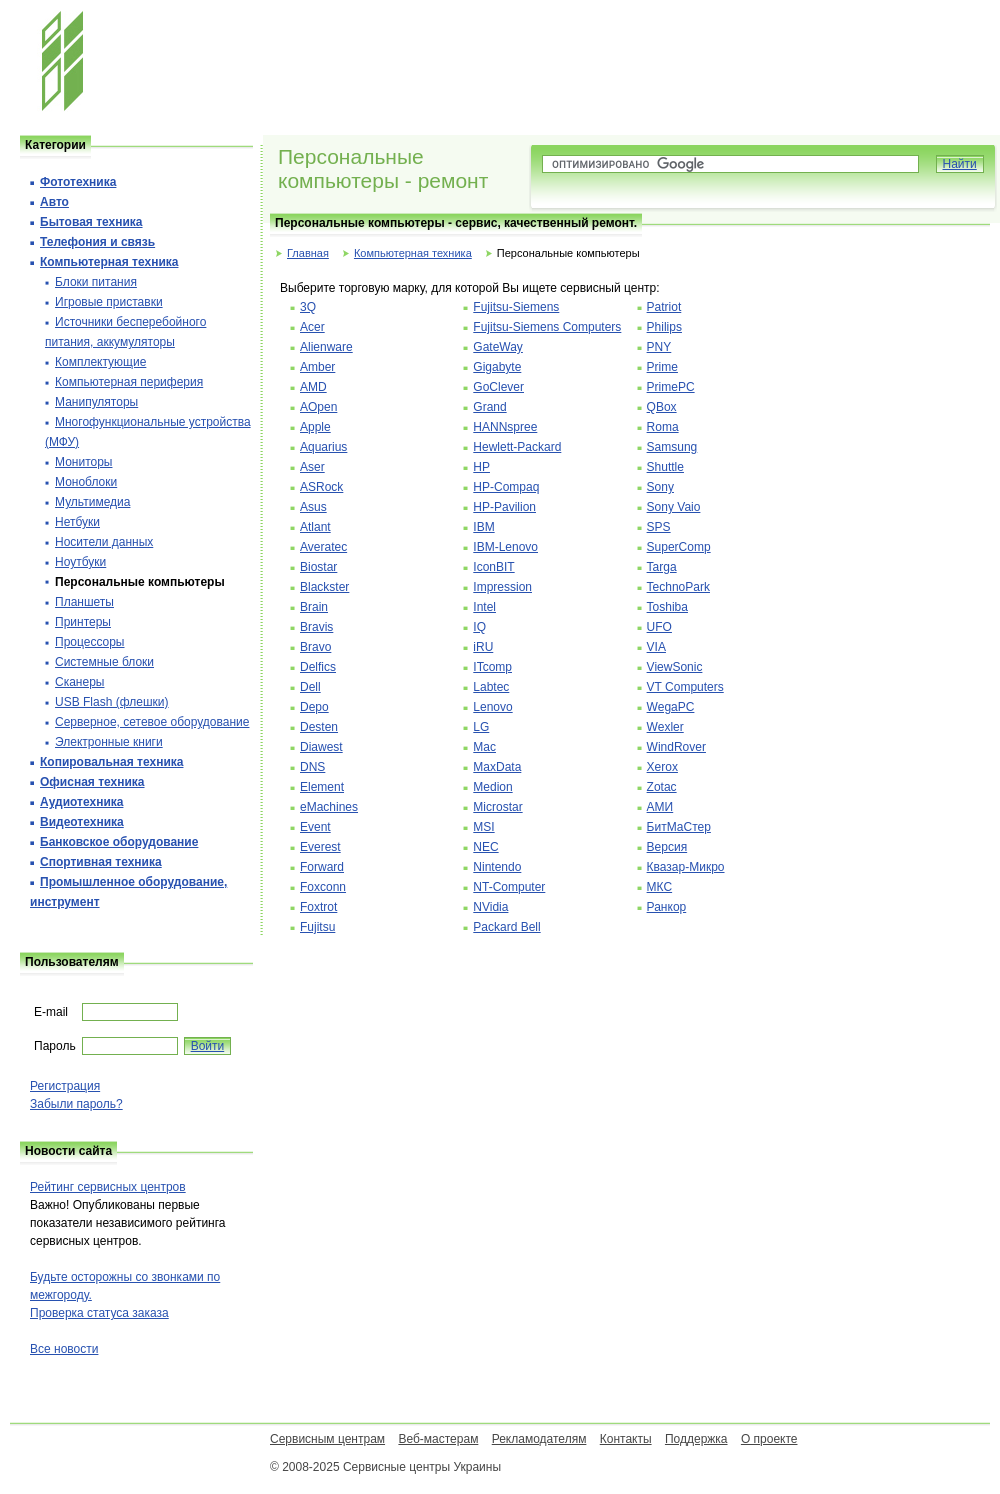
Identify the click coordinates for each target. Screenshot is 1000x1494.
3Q (308, 307)
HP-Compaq (506, 487)
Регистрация (65, 1086)
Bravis (316, 627)
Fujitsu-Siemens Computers (547, 327)
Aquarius (323, 447)
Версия (667, 847)
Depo (314, 707)
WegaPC (671, 707)
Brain (314, 607)
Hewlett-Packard (517, 447)
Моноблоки (86, 482)
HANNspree (505, 427)
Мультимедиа (92, 502)
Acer (312, 327)
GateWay (498, 347)
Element (322, 787)
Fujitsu (317, 927)
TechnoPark (678, 587)
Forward (322, 867)
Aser (312, 467)
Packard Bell (506, 927)
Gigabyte (497, 367)
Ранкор (667, 907)
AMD (313, 387)
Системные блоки (104, 662)
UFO (659, 627)
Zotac (662, 787)
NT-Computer (509, 887)
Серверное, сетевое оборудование (152, 722)
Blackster (324, 587)
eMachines (329, 807)
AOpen (318, 407)
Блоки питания (96, 282)
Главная (308, 253)
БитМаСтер (679, 827)
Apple (315, 427)
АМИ (660, 807)
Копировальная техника (111, 762)
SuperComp (679, 547)
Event (315, 827)
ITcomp (492, 667)
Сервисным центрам (327, 1439)
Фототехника (78, 182)
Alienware (326, 347)
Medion (492, 787)
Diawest (321, 747)
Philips (664, 327)
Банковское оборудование (119, 842)
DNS (312, 767)
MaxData (497, 767)
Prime (662, 367)
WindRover (676, 747)
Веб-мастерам (438, 1439)
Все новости (64, 1349)
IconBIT (493, 567)
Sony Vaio (674, 507)
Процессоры (90, 642)
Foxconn (323, 887)
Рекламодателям (539, 1439)
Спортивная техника (101, 862)
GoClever (498, 387)
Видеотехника (82, 822)
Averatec (323, 547)
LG (481, 727)
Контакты (626, 1439)
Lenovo (492, 707)
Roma (663, 427)
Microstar (497, 807)
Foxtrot (318, 907)
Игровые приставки (109, 302)
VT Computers (685, 687)
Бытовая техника (91, 222)
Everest (320, 847)
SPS (659, 527)
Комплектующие (100, 362)
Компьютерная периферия (129, 382)
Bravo (315, 647)
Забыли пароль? (76, 1104)
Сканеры (79, 682)
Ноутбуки (80, 562)
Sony (660, 487)
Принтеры (83, 622)
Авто (54, 202)
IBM (483, 527)
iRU (483, 647)
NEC (485, 847)
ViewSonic (675, 667)
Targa (662, 567)
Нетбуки (77, 522)
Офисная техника (92, 782)
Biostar (318, 567)
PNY (659, 347)
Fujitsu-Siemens (516, 307)
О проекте (769, 1439)
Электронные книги (109, 742)
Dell (310, 687)
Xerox (662, 767)
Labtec (491, 687)
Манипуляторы (96, 402)
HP (481, 467)
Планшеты (84, 602)
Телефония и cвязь (97, 242)
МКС (660, 887)
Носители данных (104, 542)
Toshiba (667, 607)
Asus (313, 507)
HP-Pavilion (504, 507)
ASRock (321, 487)
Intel (484, 607)
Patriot (664, 307)
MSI (483, 827)
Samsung (672, 447)
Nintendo (497, 867)
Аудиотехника (81, 802)
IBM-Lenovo (505, 547)
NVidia (490, 907)
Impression (502, 587)
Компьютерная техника (413, 253)
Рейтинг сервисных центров (108, 1187)
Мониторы (83, 462)
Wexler (665, 727)
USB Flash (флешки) (112, 702)
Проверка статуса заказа (99, 1313)
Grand (489, 407)
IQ (479, 627)
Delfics (318, 667)
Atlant (315, 527)
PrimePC (671, 387)
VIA (656, 647)
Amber (317, 367)
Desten (319, 727)
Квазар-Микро (686, 867)
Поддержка (696, 1439)
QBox (662, 407)
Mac (484, 747)
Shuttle (665, 467)
